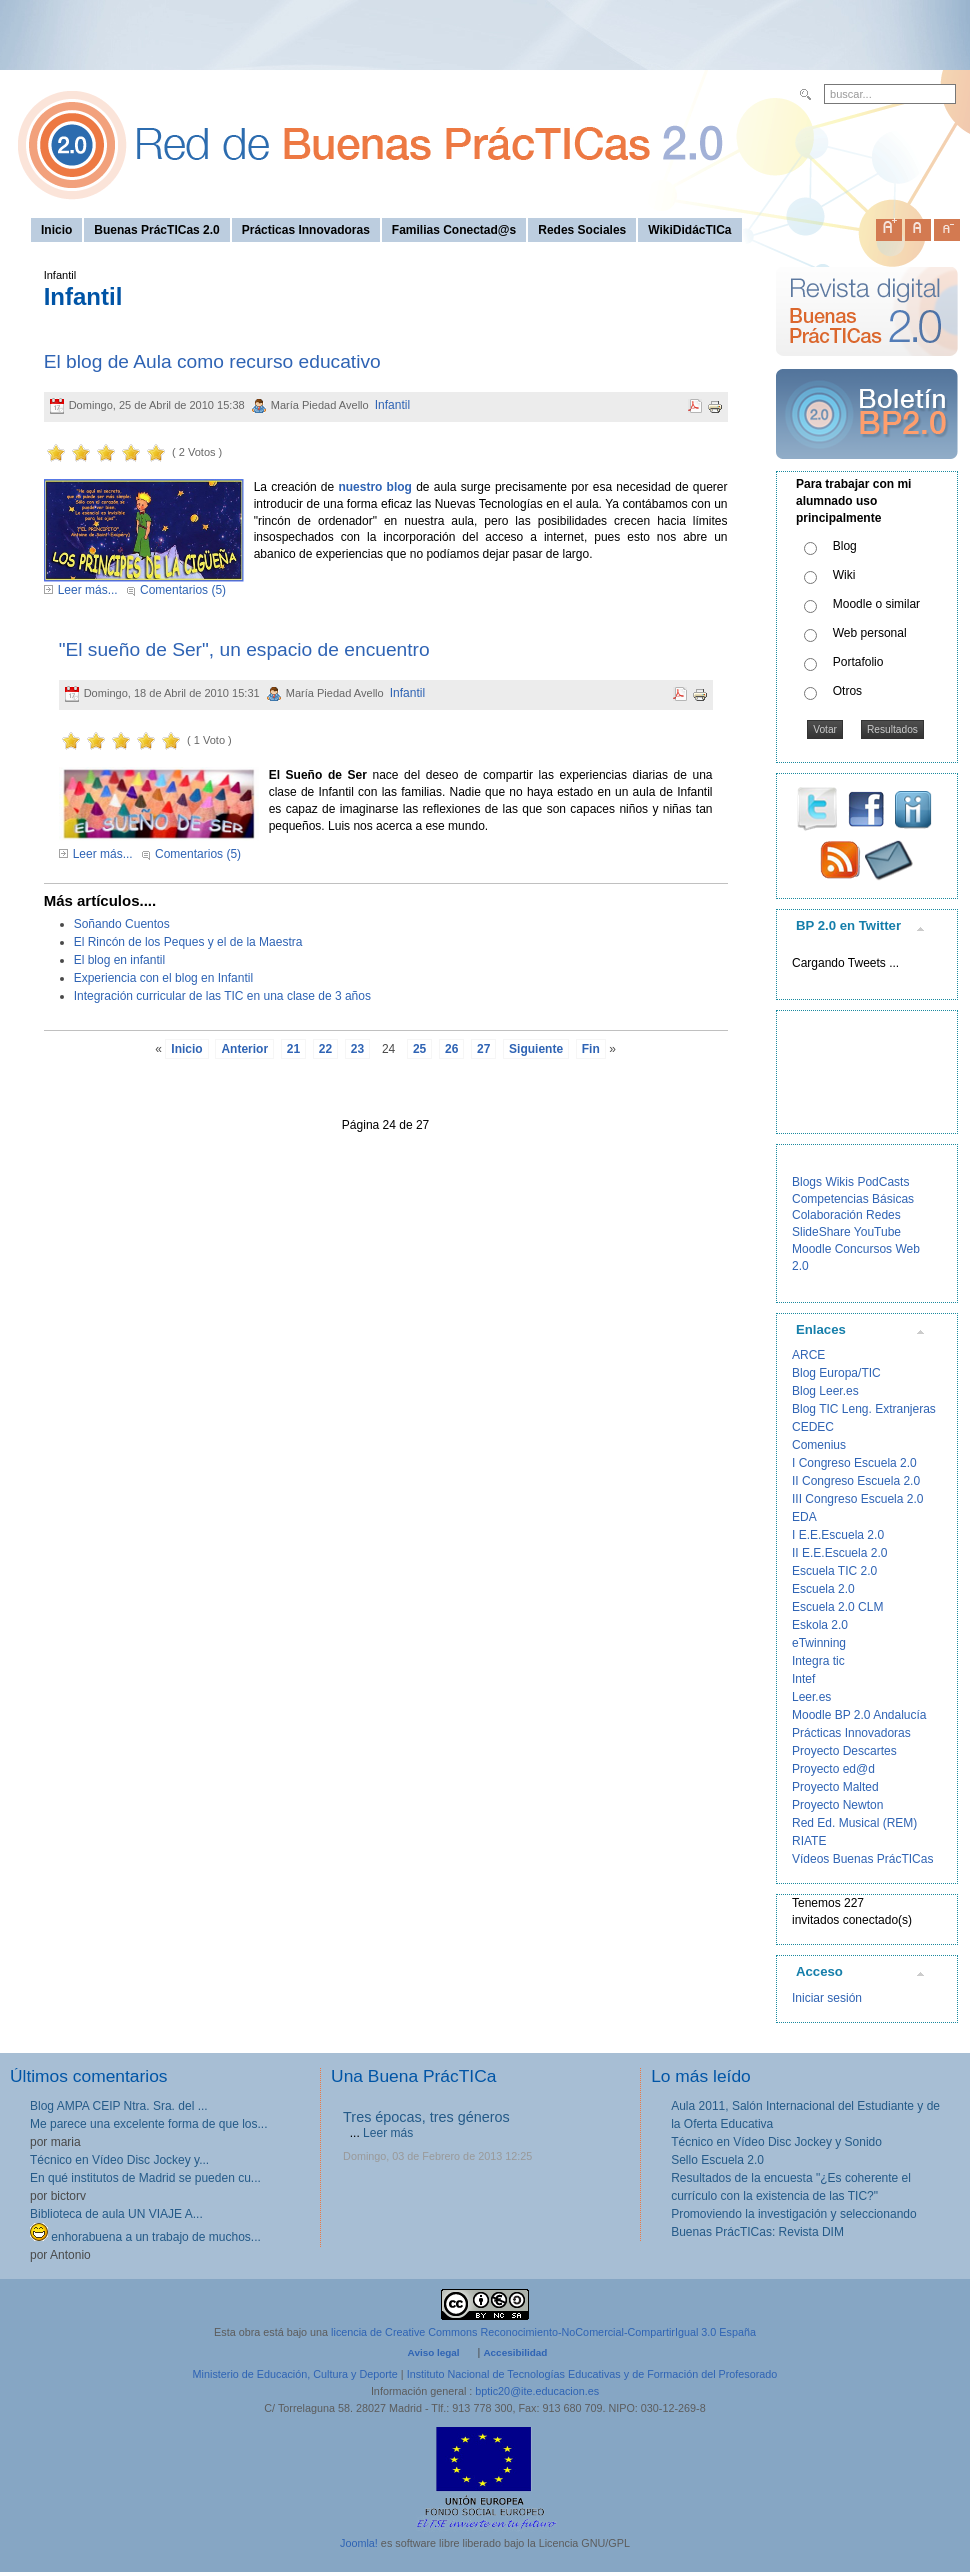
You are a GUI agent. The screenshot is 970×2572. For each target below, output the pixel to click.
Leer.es (811, 1697)
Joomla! (359, 2543)
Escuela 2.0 (823, 1589)
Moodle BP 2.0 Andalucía (859, 1715)
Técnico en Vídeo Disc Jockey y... (119, 2160)
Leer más (388, 2133)
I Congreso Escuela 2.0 (854, 1463)
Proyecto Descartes (844, 1751)
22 (325, 1049)
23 (357, 1049)
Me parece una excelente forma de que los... (148, 2124)
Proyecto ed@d (833, 1769)
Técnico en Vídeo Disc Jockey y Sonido (776, 2142)
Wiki (844, 575)
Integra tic (818, 1661)
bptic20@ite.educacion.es (537, 2391)
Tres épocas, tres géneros (426, 2117)
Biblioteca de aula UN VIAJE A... (116, 2214)
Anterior (244, 1049)
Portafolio (858, 662)
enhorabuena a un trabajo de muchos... (145, 2237)
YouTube (877, 1232)
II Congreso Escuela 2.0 (856, 1481)
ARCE (808, 1355)
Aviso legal (434, 2352)
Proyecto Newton (837, 1805)
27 (483, 1049)
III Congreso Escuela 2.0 (857, 1499)
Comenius (819, 1445)
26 (451, 1049)
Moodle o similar (876, 604)
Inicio (186, 1049)
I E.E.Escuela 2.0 (838, 1535)
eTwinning (819, 1643)
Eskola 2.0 (820, 1625)
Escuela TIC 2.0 (834, 1571)
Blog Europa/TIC (836, 1373)
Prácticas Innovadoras (851, 1733)
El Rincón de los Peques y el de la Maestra (188, 942)
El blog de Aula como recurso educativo (212, 361)
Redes (883, 1215)
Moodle (811, 1249)
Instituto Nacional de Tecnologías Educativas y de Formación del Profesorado (592, 2374)
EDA (804, 1517)
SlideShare (821, 1232)
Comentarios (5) (183, 590)
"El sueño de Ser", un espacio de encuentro (244, 649)
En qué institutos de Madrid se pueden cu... (145, 2178)
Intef (803, 1679)
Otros (847, 691)
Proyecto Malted (835, 1787)
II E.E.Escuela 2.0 (839, 1553)
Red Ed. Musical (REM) (854, 1823)
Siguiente (536, 1049)
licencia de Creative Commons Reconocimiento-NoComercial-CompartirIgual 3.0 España (543, 2332)
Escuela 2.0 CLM (837, 1607)
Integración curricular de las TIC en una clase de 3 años (222, 996)
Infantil (392, 405)
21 (293, 1049)
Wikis (839, 1182)
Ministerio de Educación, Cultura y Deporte (295, 2374)
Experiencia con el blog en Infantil (163, 978)
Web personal (870, 633)
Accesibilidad (515, 2352)
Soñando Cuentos (122, 924)
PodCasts (883, 1182)
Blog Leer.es (825, 1391)
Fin (591, 1049)
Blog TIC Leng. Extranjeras (864, 1409)
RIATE (809, 1841)
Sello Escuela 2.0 (717, 2160)
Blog (845, 546)
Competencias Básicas (853, 1199)
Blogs (807, 1182)
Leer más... (88, 590)
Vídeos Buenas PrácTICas (862, 1859)
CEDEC (813, 1427)
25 (419, 1049)
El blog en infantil (119, 960)
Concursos (863, 1249)
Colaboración (827, 1215)
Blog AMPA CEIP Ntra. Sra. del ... (119, 2106)
